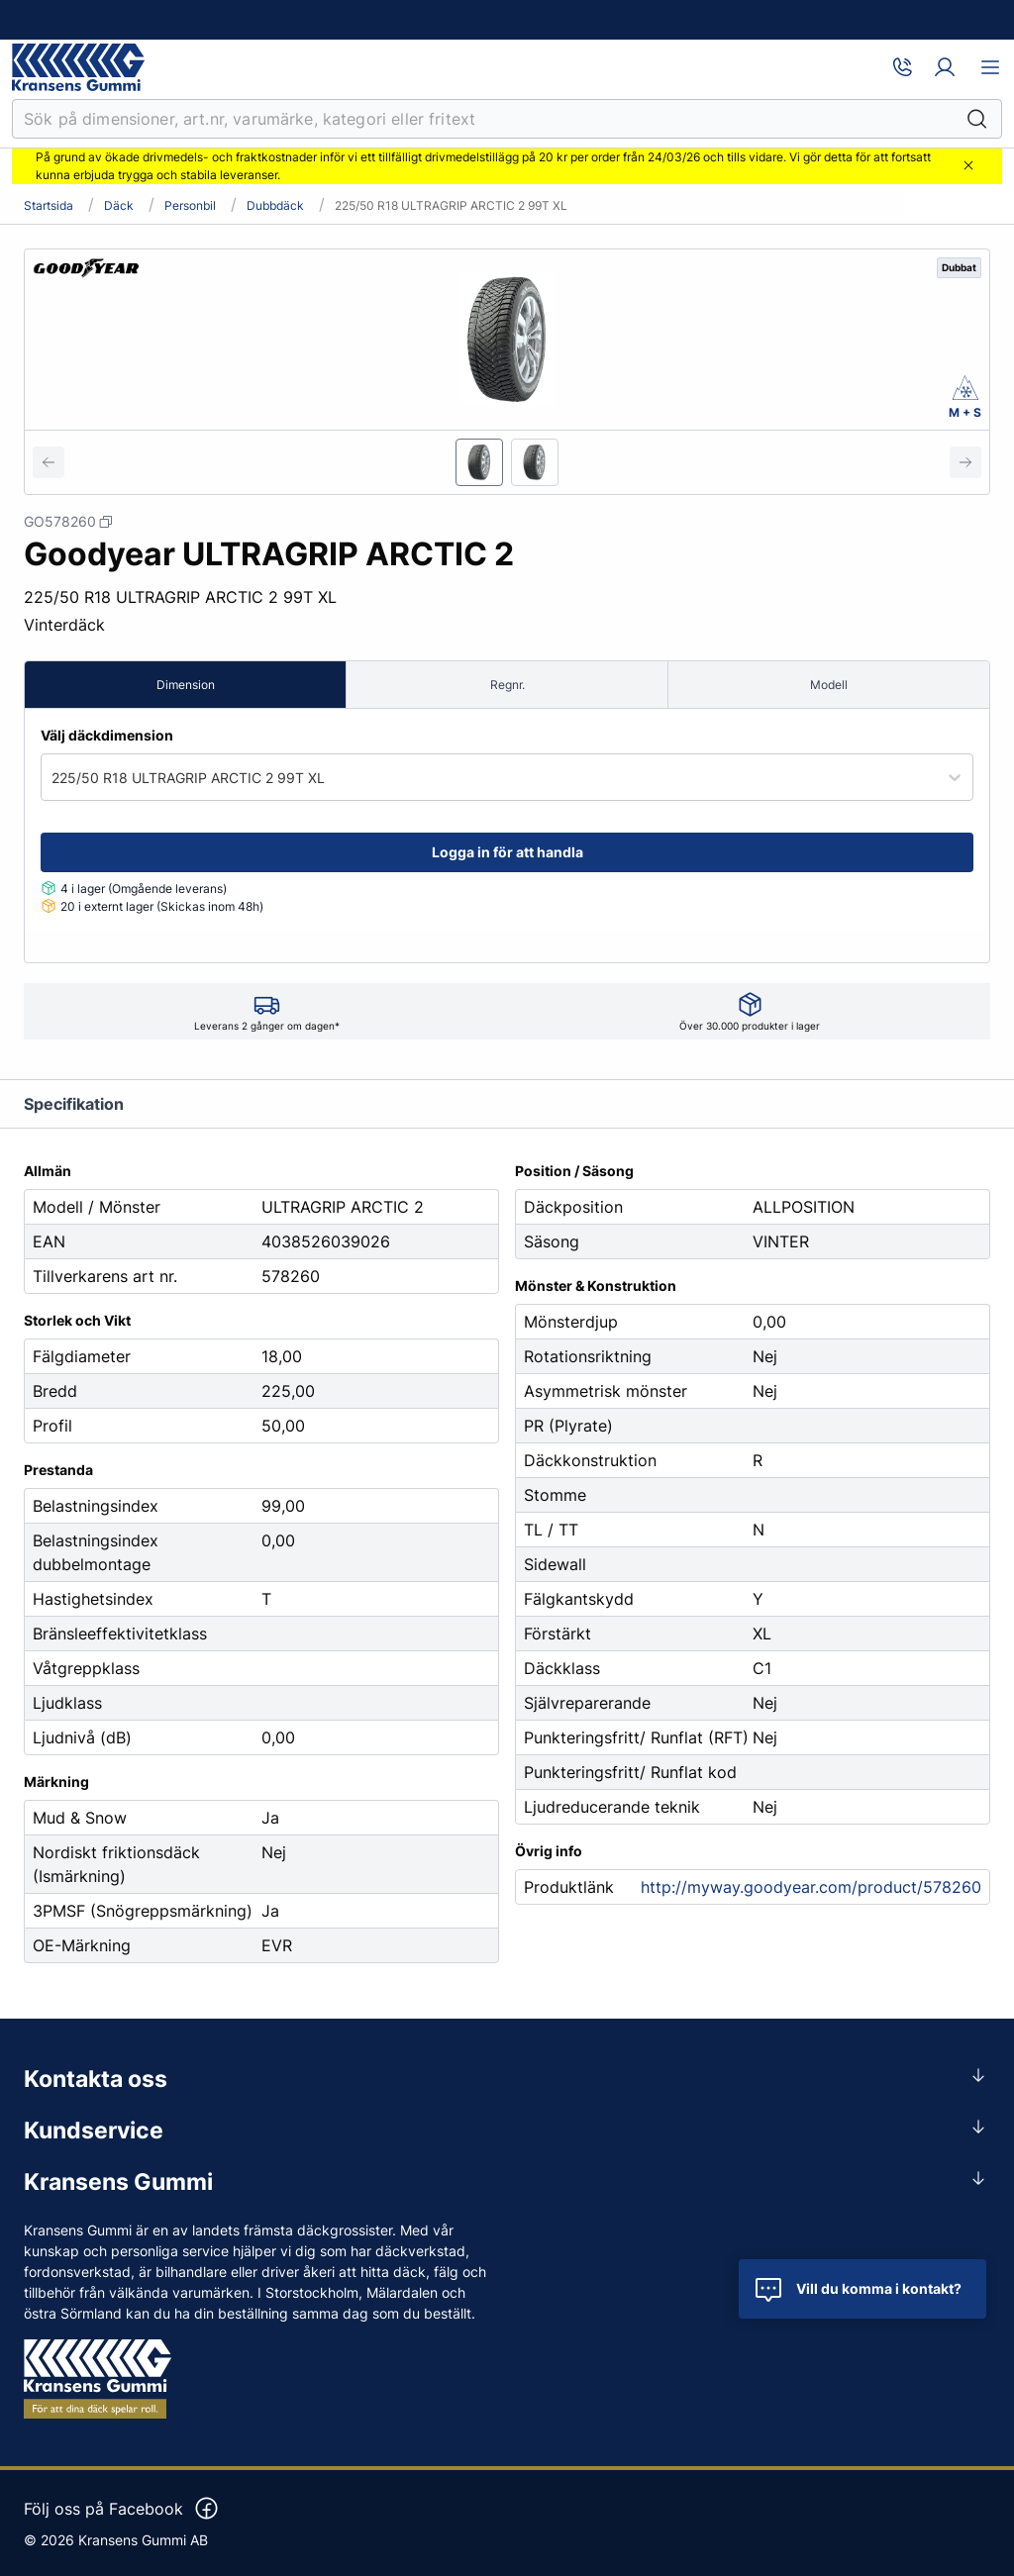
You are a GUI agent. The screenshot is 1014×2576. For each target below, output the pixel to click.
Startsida (48, 206)
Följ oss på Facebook (122, 2509)
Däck (119, 206)
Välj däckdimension (107, 735)
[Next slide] (965, 462)
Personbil (190, 206)
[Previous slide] (48, 462)
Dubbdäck (275, 206)
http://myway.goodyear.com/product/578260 (811, 1887)
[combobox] (53, 777)
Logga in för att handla (507, 851)
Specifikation (74, 1104)
